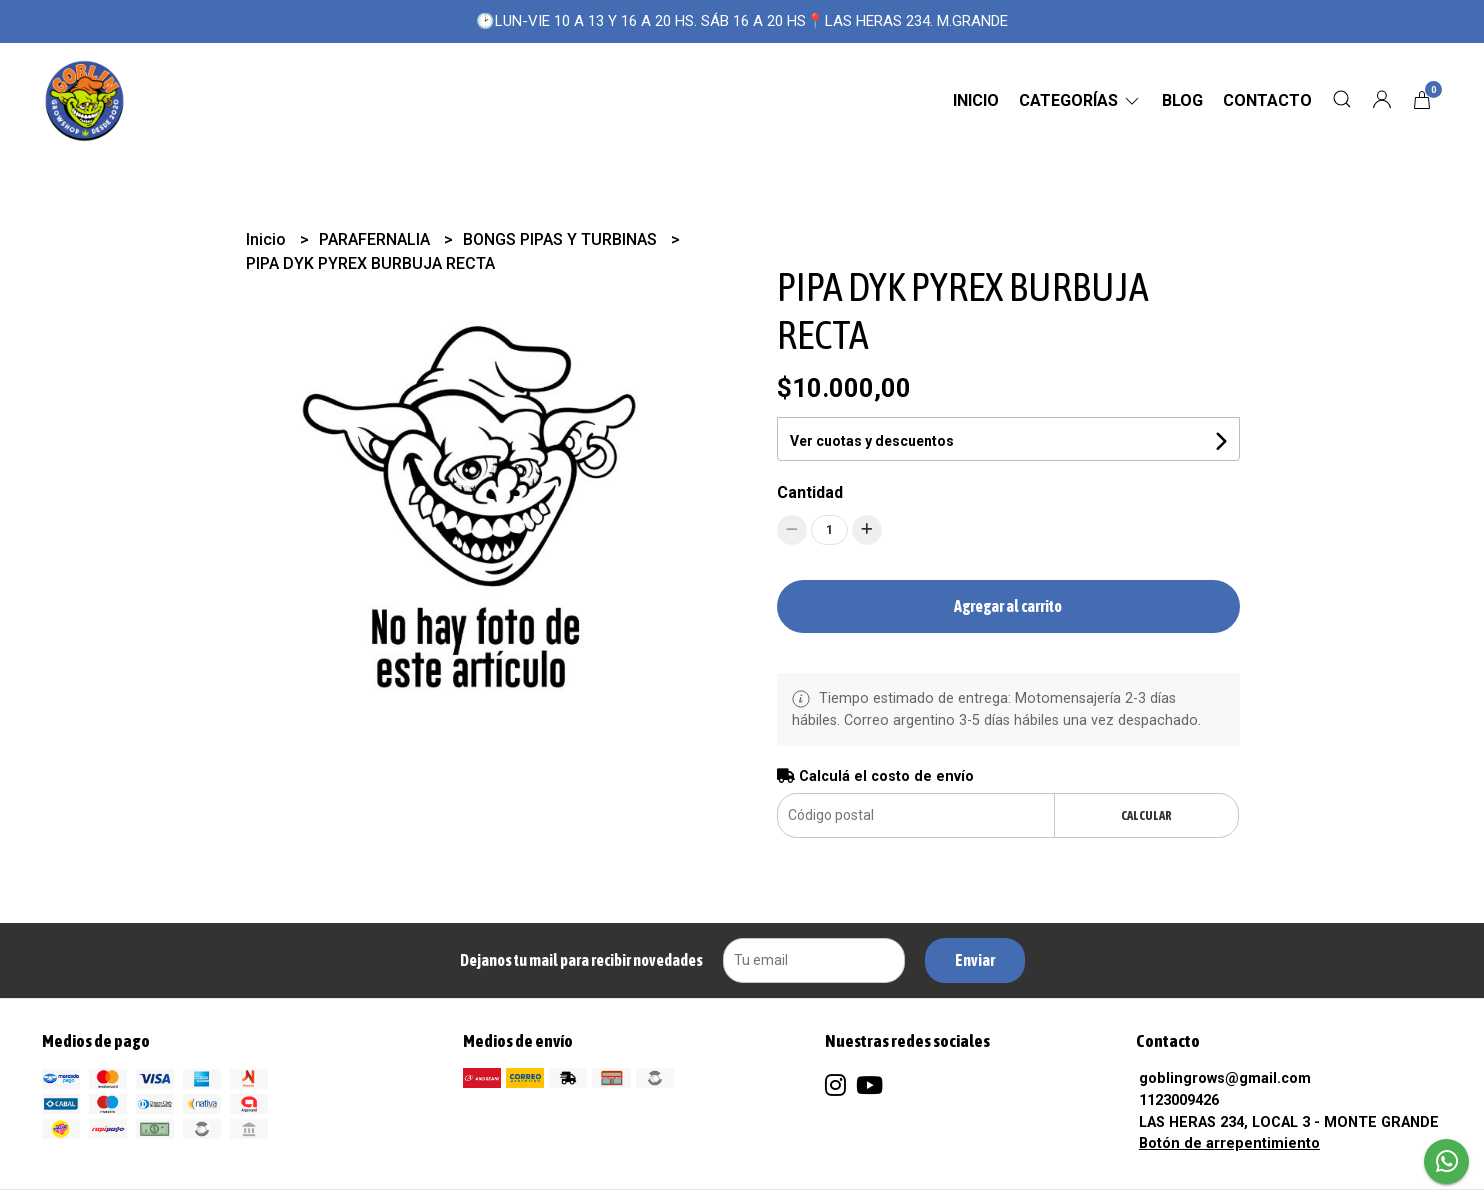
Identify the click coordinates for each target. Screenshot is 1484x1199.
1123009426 (1179, 1100)
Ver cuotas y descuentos (872, 441)
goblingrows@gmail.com (1225, 1078)
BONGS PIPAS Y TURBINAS (562, 239)
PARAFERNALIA (376, 239)
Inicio (976, 100)
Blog (1182, 100)
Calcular (1146, 815)
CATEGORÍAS (1080, 100)
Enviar (975, 960)
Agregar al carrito (1008, 606)
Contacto (1267, 100)
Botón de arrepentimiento (1229, 1143)
